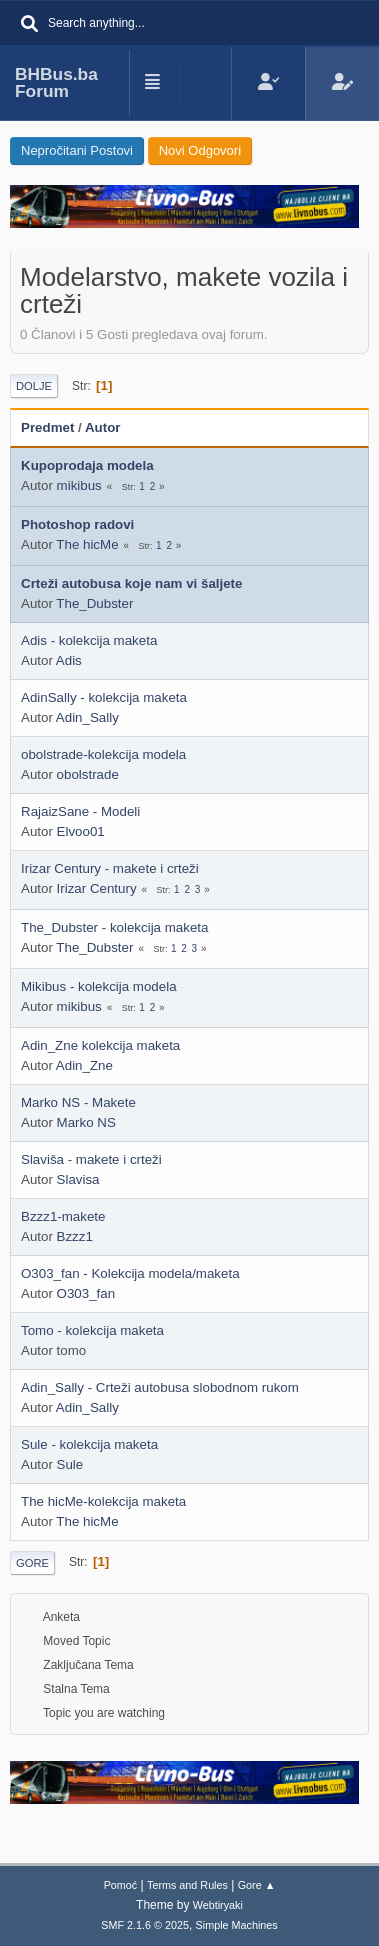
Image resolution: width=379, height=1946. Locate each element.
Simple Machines (237, 1925)
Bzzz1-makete (63, 1216)
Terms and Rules (187, 1885)
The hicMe (87, 544)
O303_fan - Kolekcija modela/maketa (130, 1273)
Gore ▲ (257, 1885)
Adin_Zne (84, 1065)
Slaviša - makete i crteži (91, 1159)
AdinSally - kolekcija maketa (104, 697)
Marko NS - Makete (78, 1102)
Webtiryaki (218, 1905)
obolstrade (88, 774)
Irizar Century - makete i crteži (110, 868)
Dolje (34, 386)
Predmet (47, 427)
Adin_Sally (87, 717)
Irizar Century (97, 888)
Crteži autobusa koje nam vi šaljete (131, 583)
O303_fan (86, 1293)
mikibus (79, 485)
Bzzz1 (75, 1236)
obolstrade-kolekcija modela (103, 754)
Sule (70, 1464)
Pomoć (121, 1885)
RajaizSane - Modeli (80, 811)
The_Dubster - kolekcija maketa (114, 927)
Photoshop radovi (77, 524)
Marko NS (86, 1122)
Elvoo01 (81, 831)
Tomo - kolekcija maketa (92, 1330)
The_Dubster (94, 603)
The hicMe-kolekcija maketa (103, 1501)
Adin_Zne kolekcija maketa (100, 1045)
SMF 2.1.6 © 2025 (145, 1925)
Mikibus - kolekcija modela (99, 986)
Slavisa (78, 1179)
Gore (32, 1563)
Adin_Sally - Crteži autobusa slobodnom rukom (160, 1387)
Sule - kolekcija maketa (89, 1444)
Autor (103, 427)
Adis (69, 660)
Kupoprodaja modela (87, 465)
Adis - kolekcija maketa (89, 640)
